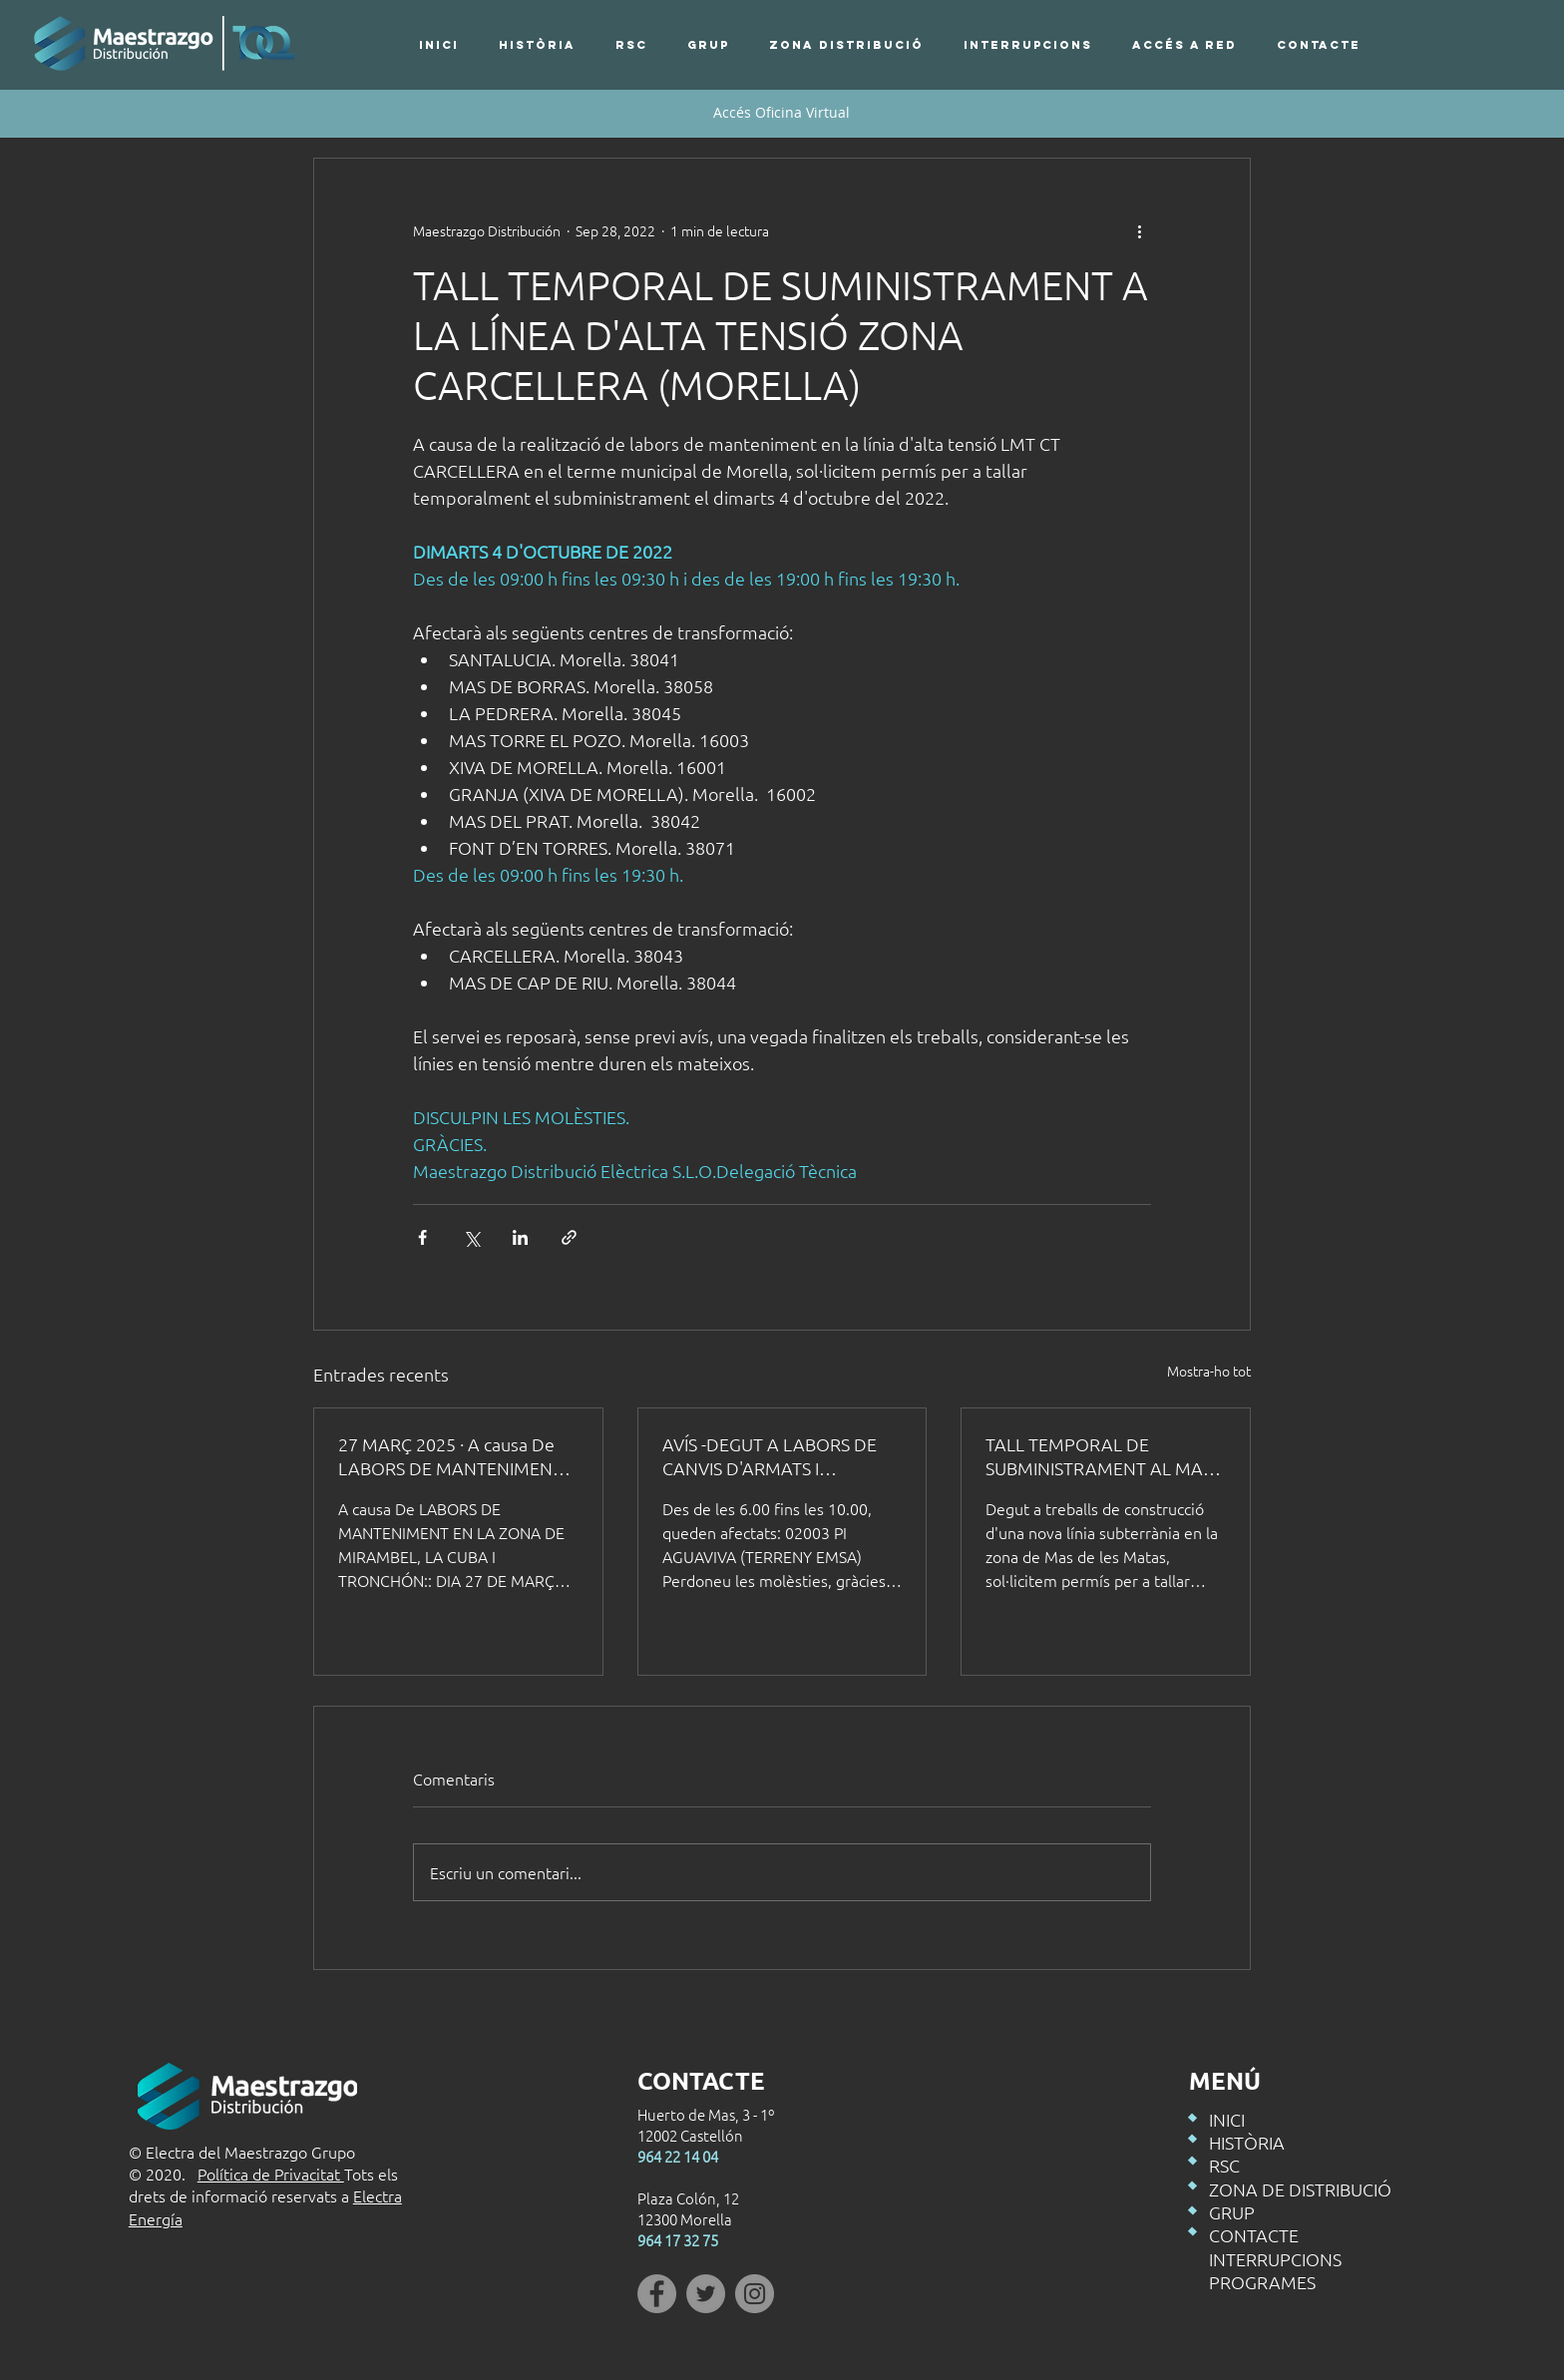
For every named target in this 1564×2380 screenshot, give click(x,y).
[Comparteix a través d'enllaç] (569, 1237)
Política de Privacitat (270, 2173)
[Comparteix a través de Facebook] (422, 1237)
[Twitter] (705, 2293)
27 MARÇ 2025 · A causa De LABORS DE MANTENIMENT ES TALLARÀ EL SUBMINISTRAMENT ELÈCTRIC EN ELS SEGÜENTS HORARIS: (450, 1456)
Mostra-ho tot (1209, 1371)
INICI (1227, 2119)
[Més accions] (1139, 230)
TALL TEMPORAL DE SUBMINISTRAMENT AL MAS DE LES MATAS (1098, 1456)
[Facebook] (656, 2293)
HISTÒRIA (1247, 2142)
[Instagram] (754, 2293)
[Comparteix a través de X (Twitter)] (471, 1237)
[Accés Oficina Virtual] (781, 113)
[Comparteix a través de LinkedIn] (520, 1237)
